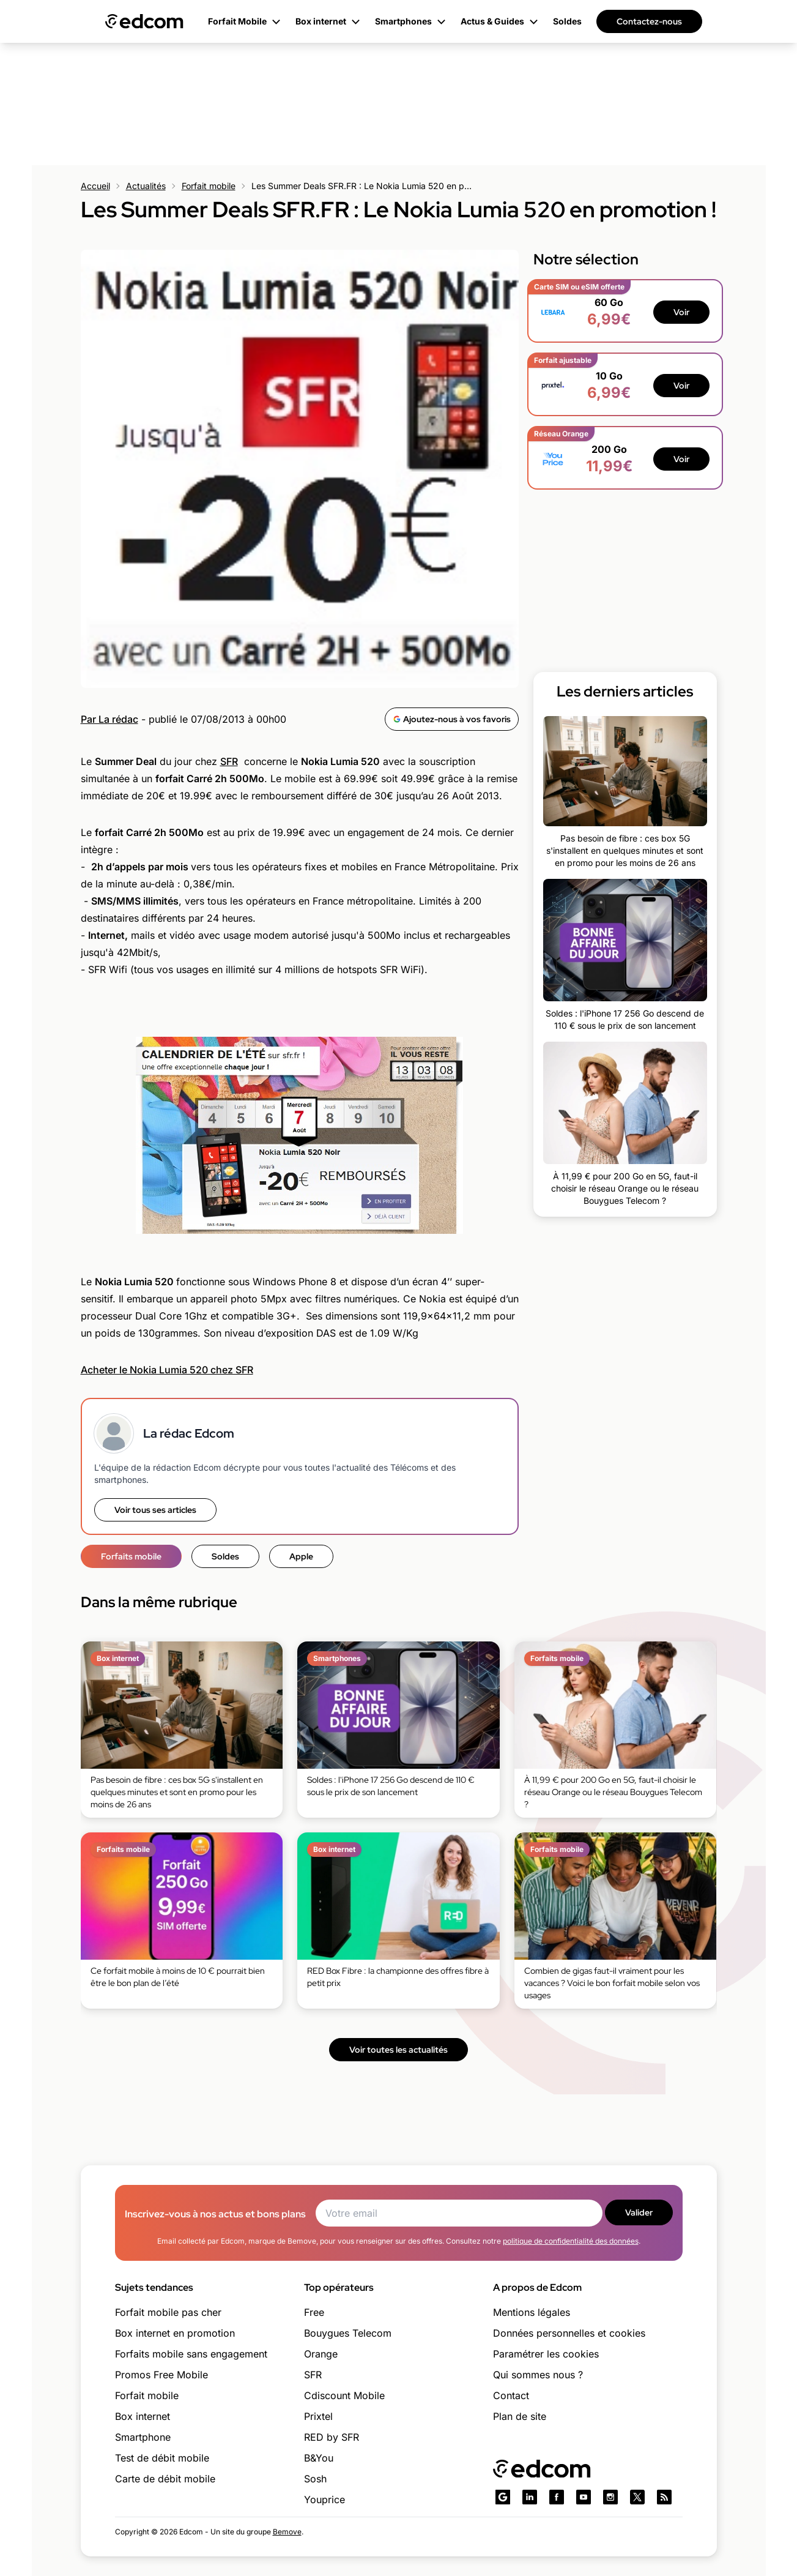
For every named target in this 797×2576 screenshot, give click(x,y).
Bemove (287, 2531)
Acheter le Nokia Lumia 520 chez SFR (167, 1370)
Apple (301, 1556)
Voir (681, 312)
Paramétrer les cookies (546, 2354)
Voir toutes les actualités (398, 2049)
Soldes (225, 1556)
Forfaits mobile (131, 1556)
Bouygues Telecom (347, 2333)
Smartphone (143, 2437)
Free (314, 2312)
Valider (639, 2212)
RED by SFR (331, 2437)
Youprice (324, 2499)
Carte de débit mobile (165, 2479)
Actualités (146, 186)
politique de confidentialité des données (571, 2241)
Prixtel (318, 2416)
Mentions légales (531, 2312)
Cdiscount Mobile (344, 2395)
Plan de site (519, 2416)
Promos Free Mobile (161, 2375)
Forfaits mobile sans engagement (191, 2354)
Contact (511, 2395)
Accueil (95, 186)
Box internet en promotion (175, 2333)
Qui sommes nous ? (538, 2375)
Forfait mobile (208, 186)
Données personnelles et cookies (569, 2333)
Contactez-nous (649, 21)
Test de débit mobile (162, 2458)
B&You (318, 2458)
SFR (229, 761)
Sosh (315, 2479)
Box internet (142, 2416)
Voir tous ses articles (155, 1509)
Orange (321, 2354)
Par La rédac (109, 719)
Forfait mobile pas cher (168, 2312)
